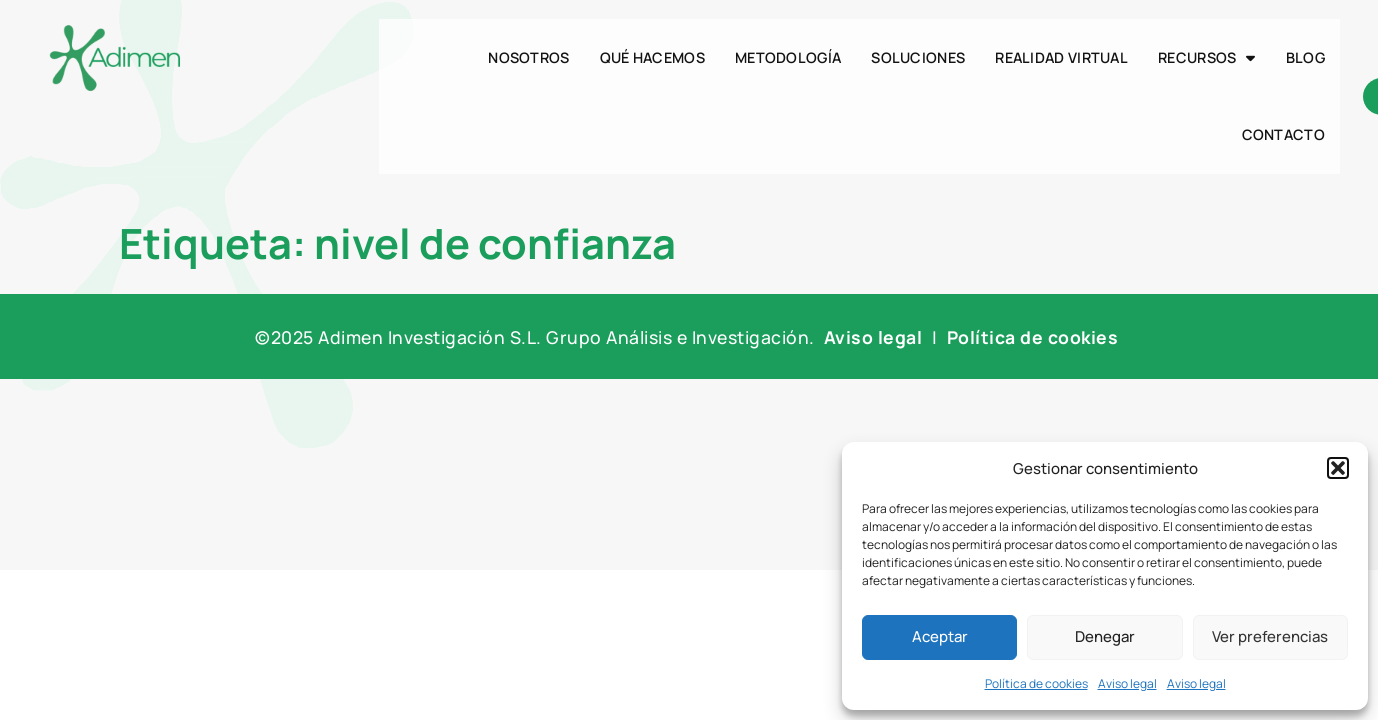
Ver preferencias (1270, 636)
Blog (1305, 57)
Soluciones (918, 57)
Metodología (788, 57)
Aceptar (940, 636)
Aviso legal (1127, 683)
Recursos (1207, 58)
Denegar (1105, 636)
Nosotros (528, 57)
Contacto (1283, 134)
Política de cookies (1036, 683)
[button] (1338, 468)
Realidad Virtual (1061, 57)
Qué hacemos (652, 57)
